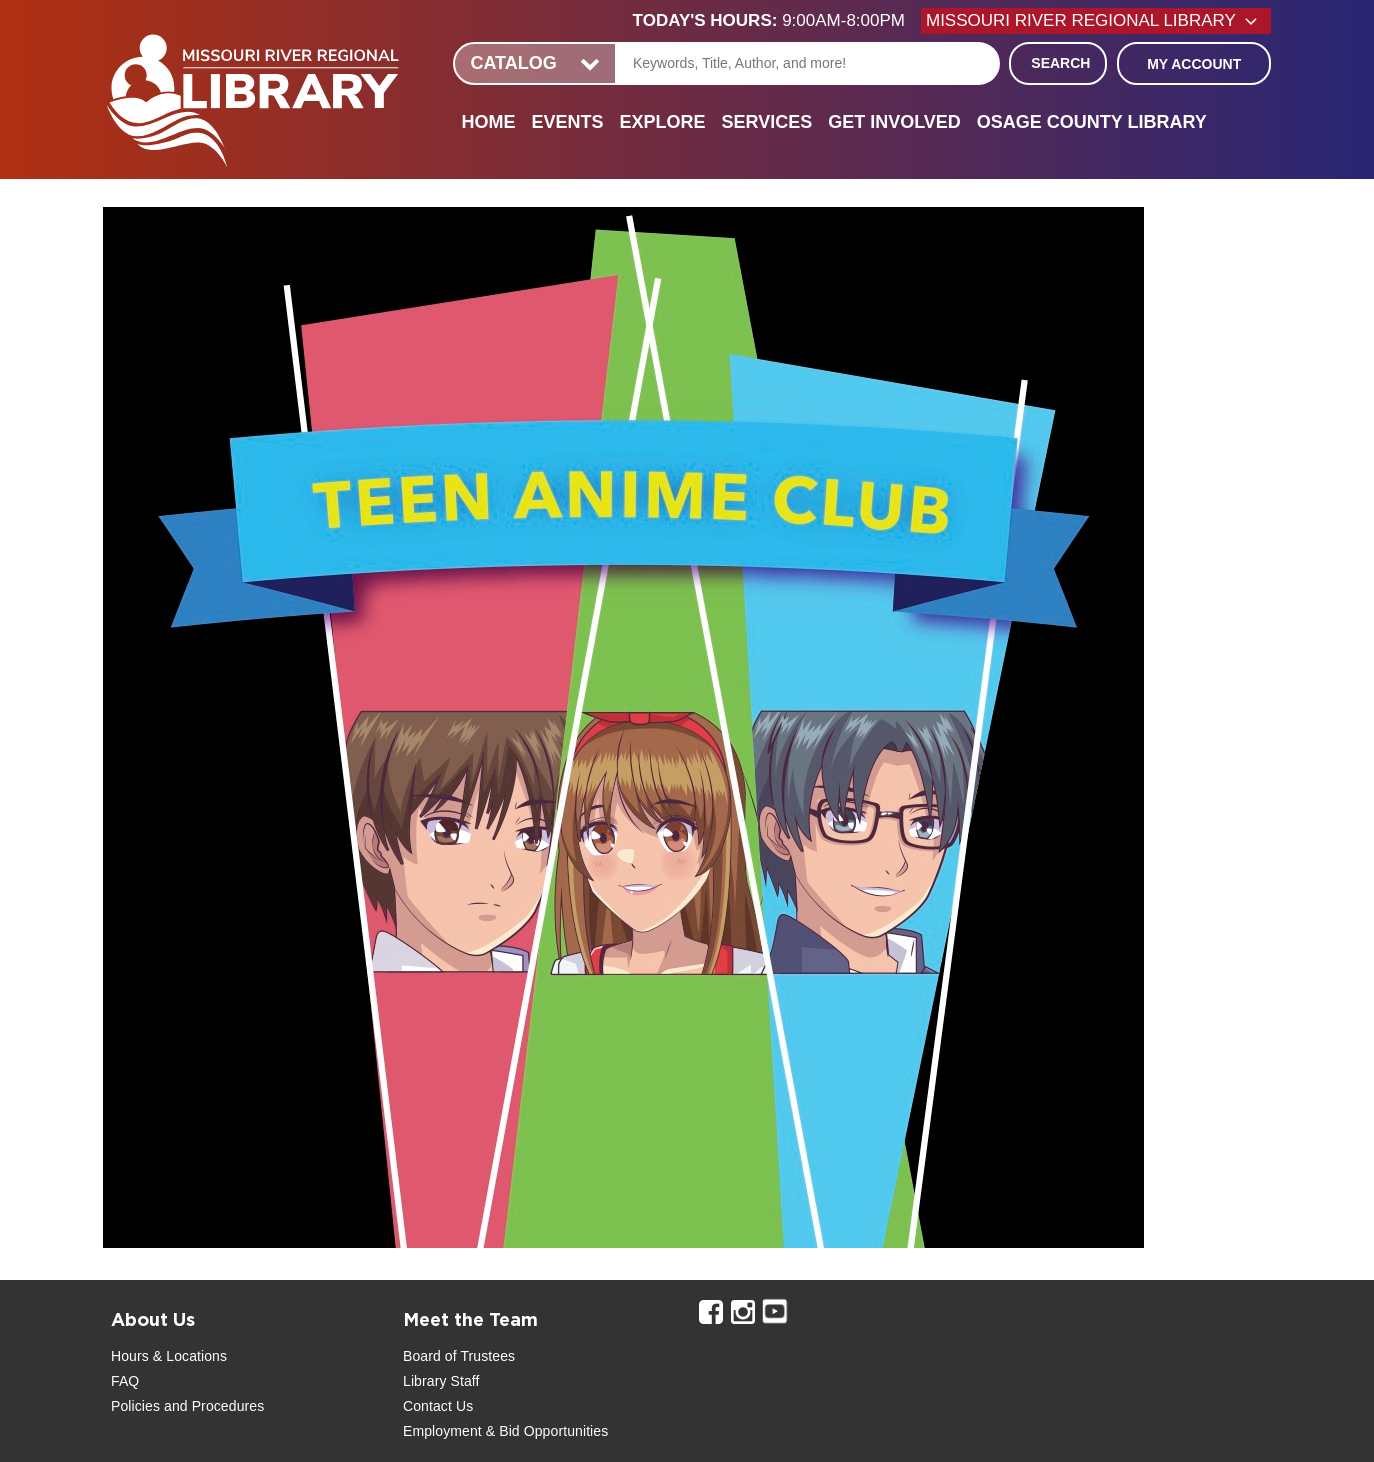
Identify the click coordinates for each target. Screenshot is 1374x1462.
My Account (1194, 64)
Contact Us (438, 1406)
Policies (135, 1406)
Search (1060, 63)
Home (488, 122)
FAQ (125, 1381)
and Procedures (212, 1406)
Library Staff (441, 1381)
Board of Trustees (459, 1356)
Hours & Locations (169, 1356)
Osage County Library (1092, 122)
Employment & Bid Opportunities (505, 1431)
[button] (777, 21)
